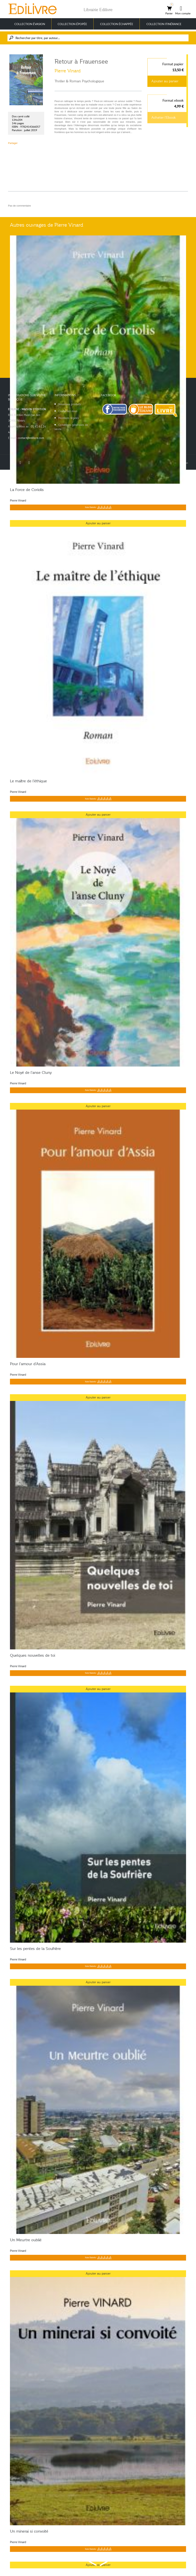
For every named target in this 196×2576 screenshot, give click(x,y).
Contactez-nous (67, 411)
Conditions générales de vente (71, 427)
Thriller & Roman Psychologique (79, 81)
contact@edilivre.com (31, 438)
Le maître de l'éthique (28, 781)
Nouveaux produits (69, 404)
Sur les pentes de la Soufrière (35, 1948)
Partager (13, 143)
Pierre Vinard (68, 70)
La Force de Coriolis (27, 490)
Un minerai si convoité (29, 2531)
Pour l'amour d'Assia (28, 1364)
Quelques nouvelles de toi (32, 1655)
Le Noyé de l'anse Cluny (31, 1072)
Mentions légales (68, 418)
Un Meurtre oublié (26, 2240)
